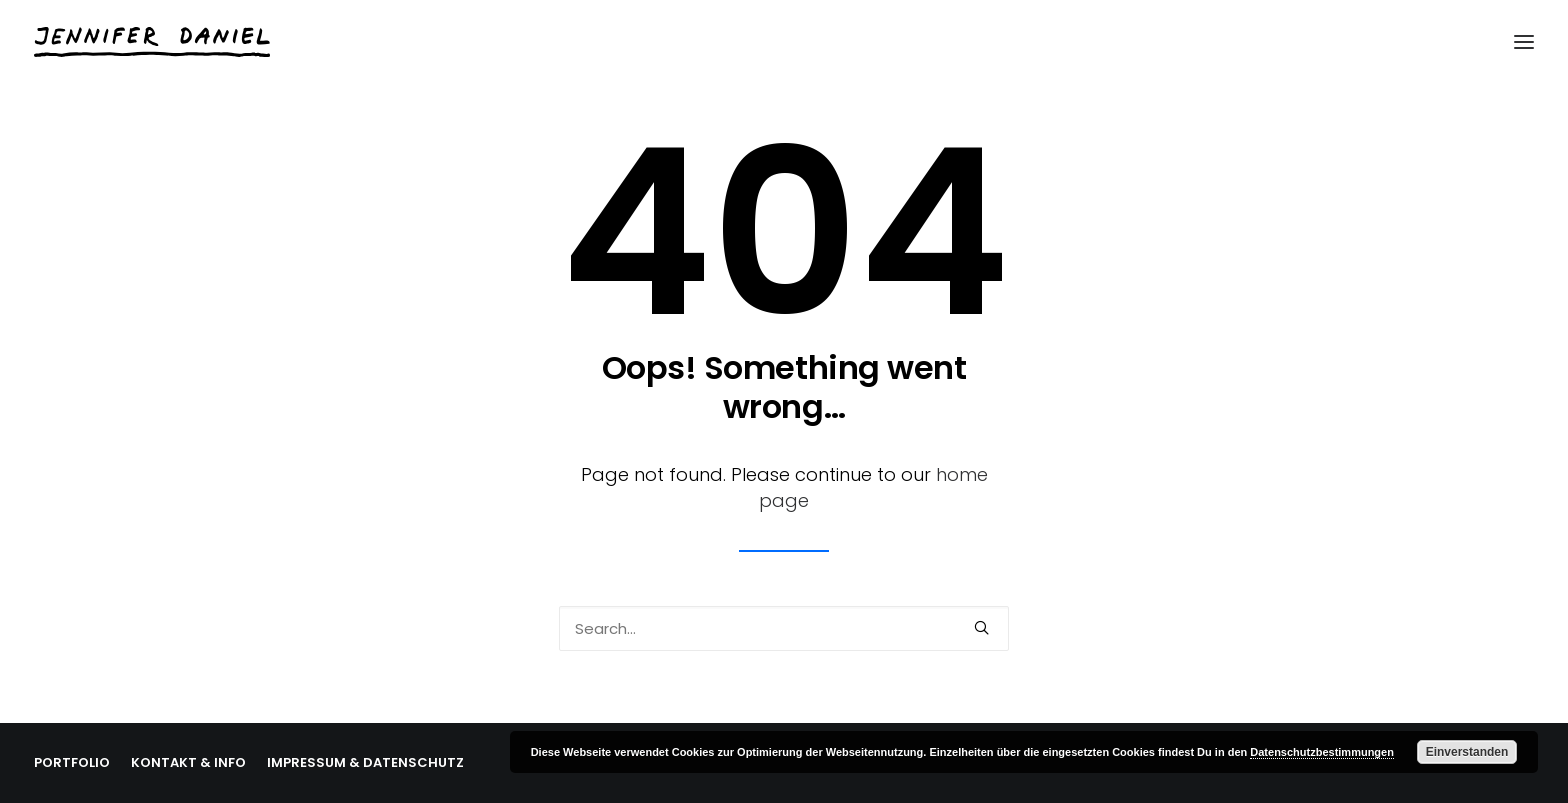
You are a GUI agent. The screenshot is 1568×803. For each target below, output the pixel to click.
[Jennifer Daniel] (152, 42)
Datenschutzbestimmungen (1322, 752)
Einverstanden (1467, 752)
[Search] (784, 628)
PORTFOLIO (72, 762)
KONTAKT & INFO (188, 762)
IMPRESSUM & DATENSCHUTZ (365, 762)
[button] (981, 627)
